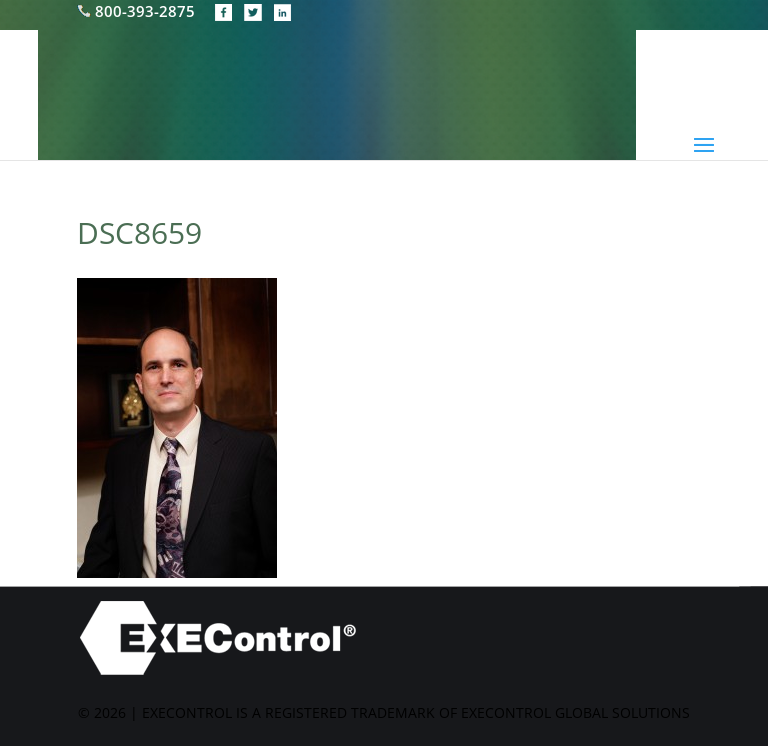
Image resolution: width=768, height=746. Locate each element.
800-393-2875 (138, 11)
